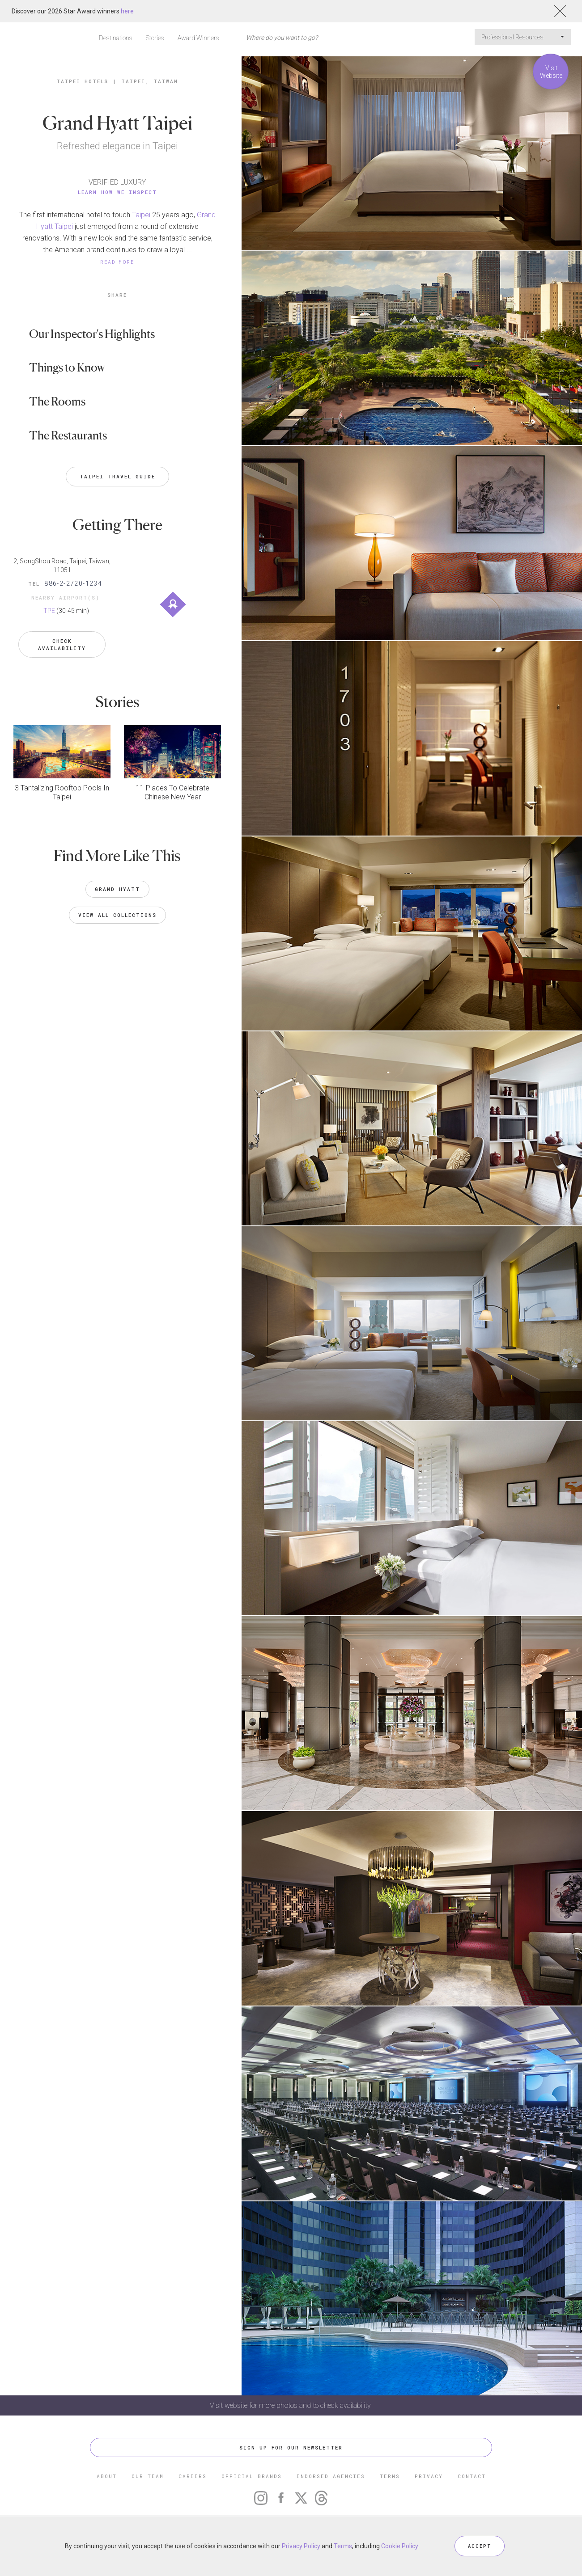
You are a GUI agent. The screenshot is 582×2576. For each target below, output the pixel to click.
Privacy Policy (301, 2546)
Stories (155, 38)
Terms (343, 2546)
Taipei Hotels (82, 81)
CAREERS (192, 2476)
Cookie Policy (399, 2546)
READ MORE (117, 261)
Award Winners (198, 38)
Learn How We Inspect (117, 192)
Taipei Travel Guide (117, 476)
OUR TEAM (148, 2476)
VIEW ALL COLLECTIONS (117, 907)
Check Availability (62, 638)
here (127, 11)
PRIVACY (429, 2476)
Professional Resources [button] (522, 37)
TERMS (390, 2476)
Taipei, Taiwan (149, 81)
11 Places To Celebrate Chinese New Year (172, 785)
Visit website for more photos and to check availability (291, 2405)
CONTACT (472, 2476)
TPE (49, 610)
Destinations (115, 38)
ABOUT (107, 2476)
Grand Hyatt (117, 881)
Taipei (141, 215)
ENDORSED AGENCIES (331, 2476)
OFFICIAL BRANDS (251, 2476)
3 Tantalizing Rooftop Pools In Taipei (62, 785)
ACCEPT (479, 2545)
